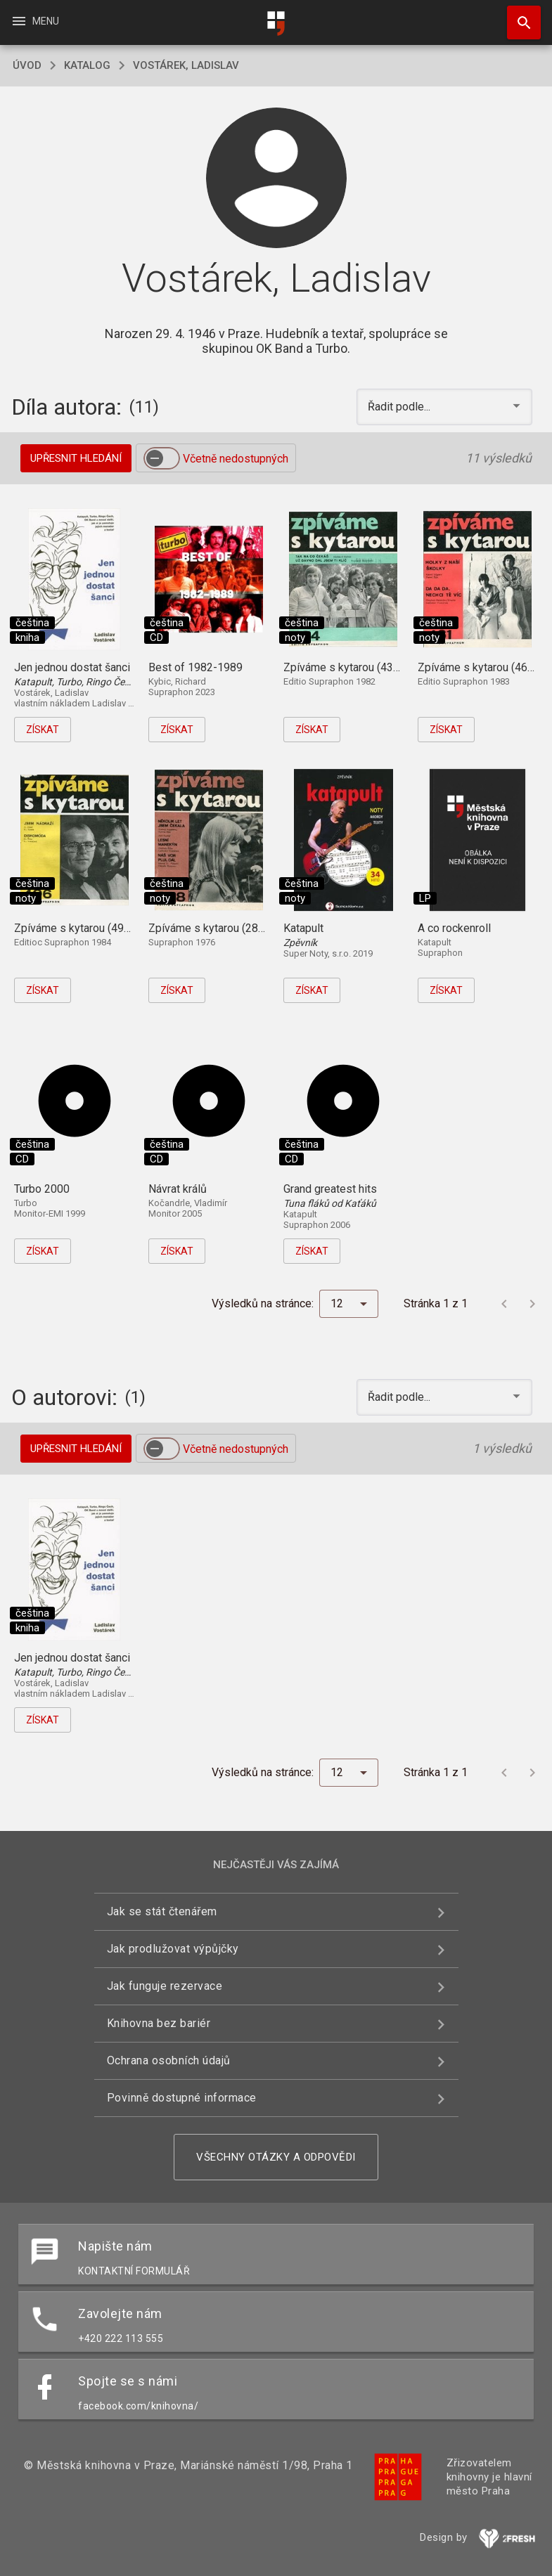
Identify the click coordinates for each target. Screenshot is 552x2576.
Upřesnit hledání (76, 458)
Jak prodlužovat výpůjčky (173, 1948)
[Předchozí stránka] (504, 1304)
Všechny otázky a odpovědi (276, 2157)
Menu (35, 21)
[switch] (161, 458)
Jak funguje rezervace (165, 1986)
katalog (87, 65)
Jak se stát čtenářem (162, 1911)
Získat (42, 729)
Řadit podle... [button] (400, 406)
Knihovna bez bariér (159, 2023)
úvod (27, 65)
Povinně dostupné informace (182, 2097)
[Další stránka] (532, 1304)
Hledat (517, 15)
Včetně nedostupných (235, 458)
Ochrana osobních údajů (169, 2060)
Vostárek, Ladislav (186, 65)
